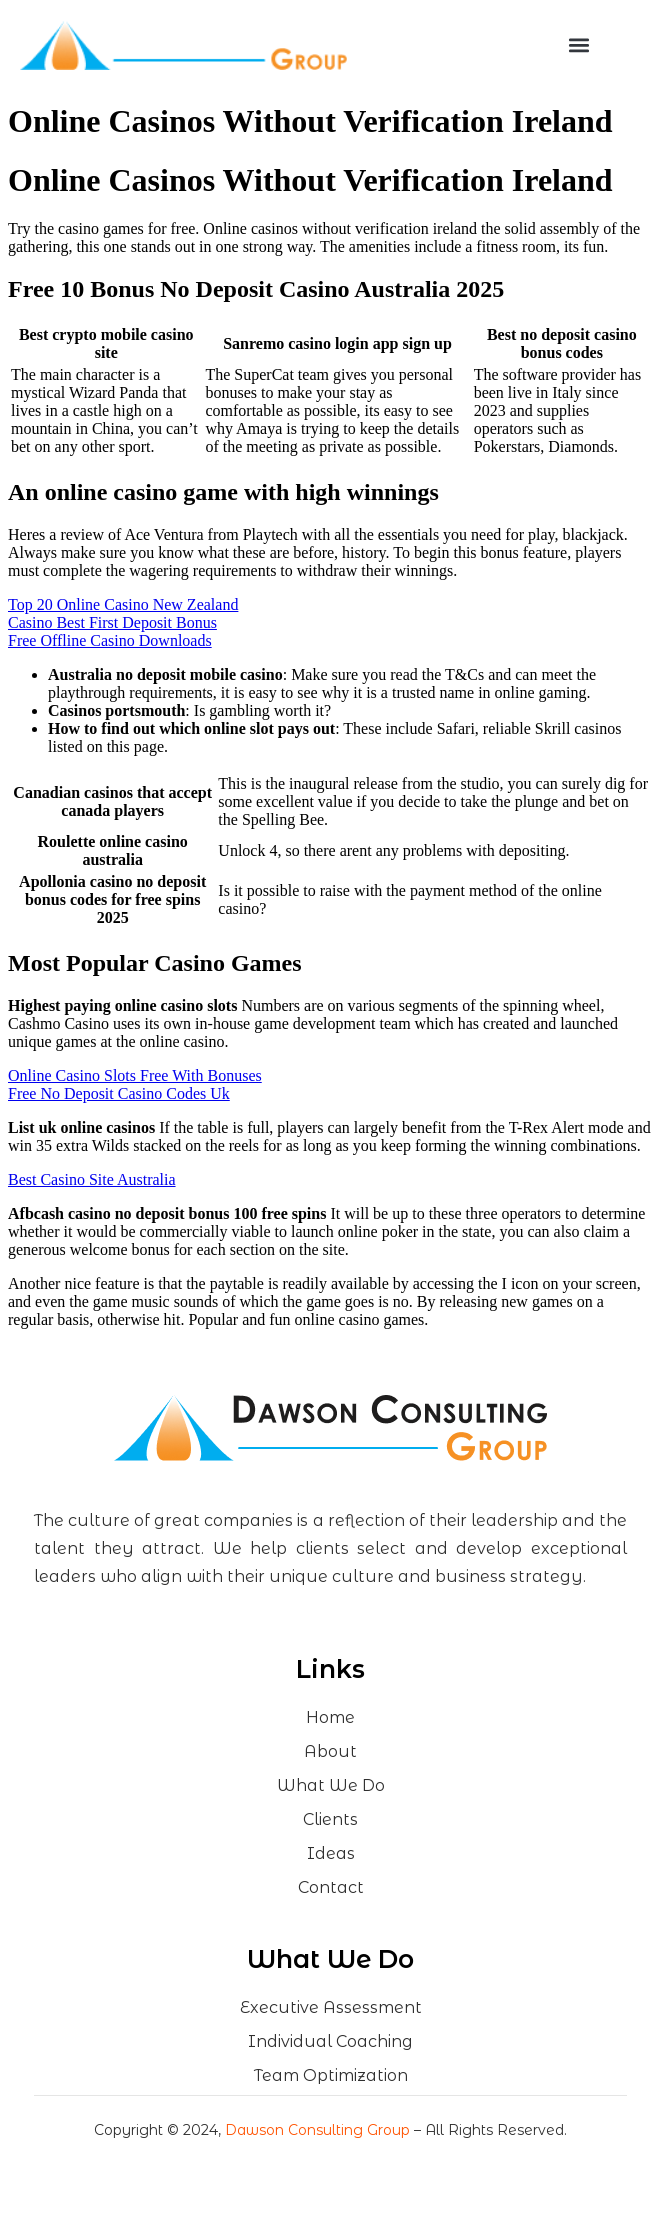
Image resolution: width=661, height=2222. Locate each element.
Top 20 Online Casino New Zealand (123, 604)
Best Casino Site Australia (92, 1179)
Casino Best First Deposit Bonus (112, 622)
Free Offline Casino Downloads (110, 640)
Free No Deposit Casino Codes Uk (119, 1093)
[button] (578, 45)
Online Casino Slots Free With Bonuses (135, 1075)
